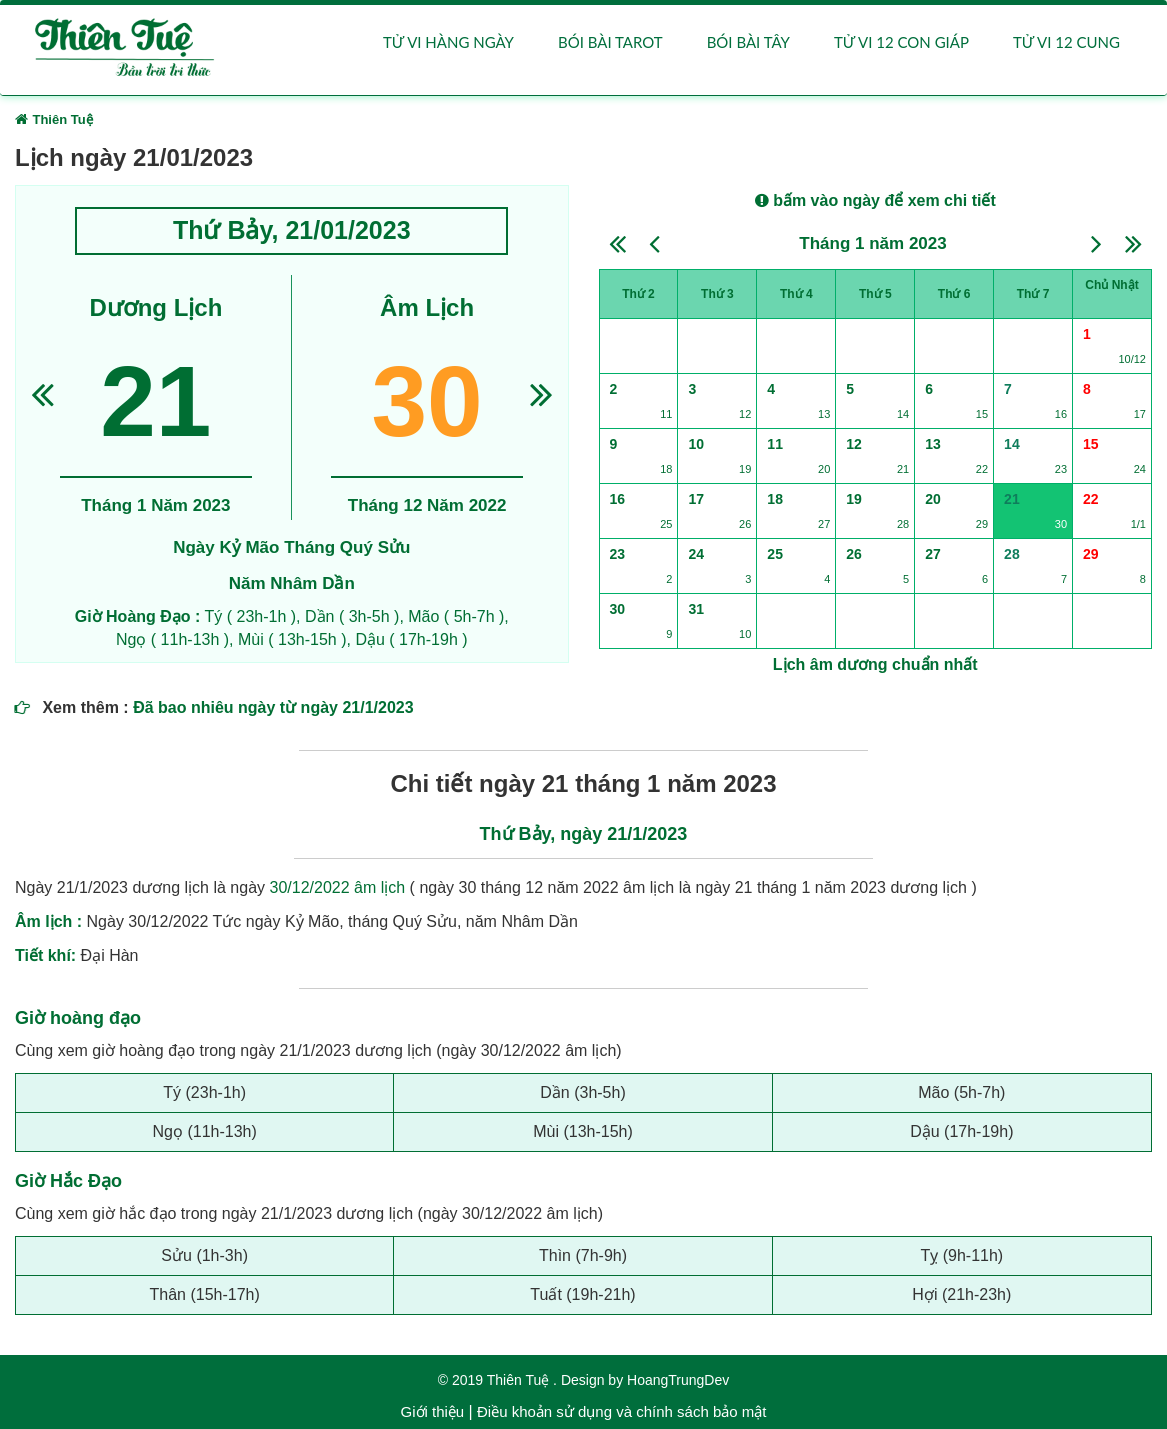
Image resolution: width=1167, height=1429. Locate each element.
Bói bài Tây (748, 42)
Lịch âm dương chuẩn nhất (875, 664)
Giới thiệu (433, 1411)
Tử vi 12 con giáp (901, 42)
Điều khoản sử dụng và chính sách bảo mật (621, 1411)
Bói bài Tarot (610, 42)
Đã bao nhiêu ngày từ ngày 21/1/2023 (273, 708)
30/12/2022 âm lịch (338, 888)
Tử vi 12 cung (1066, 42)
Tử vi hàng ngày (448, 42)
